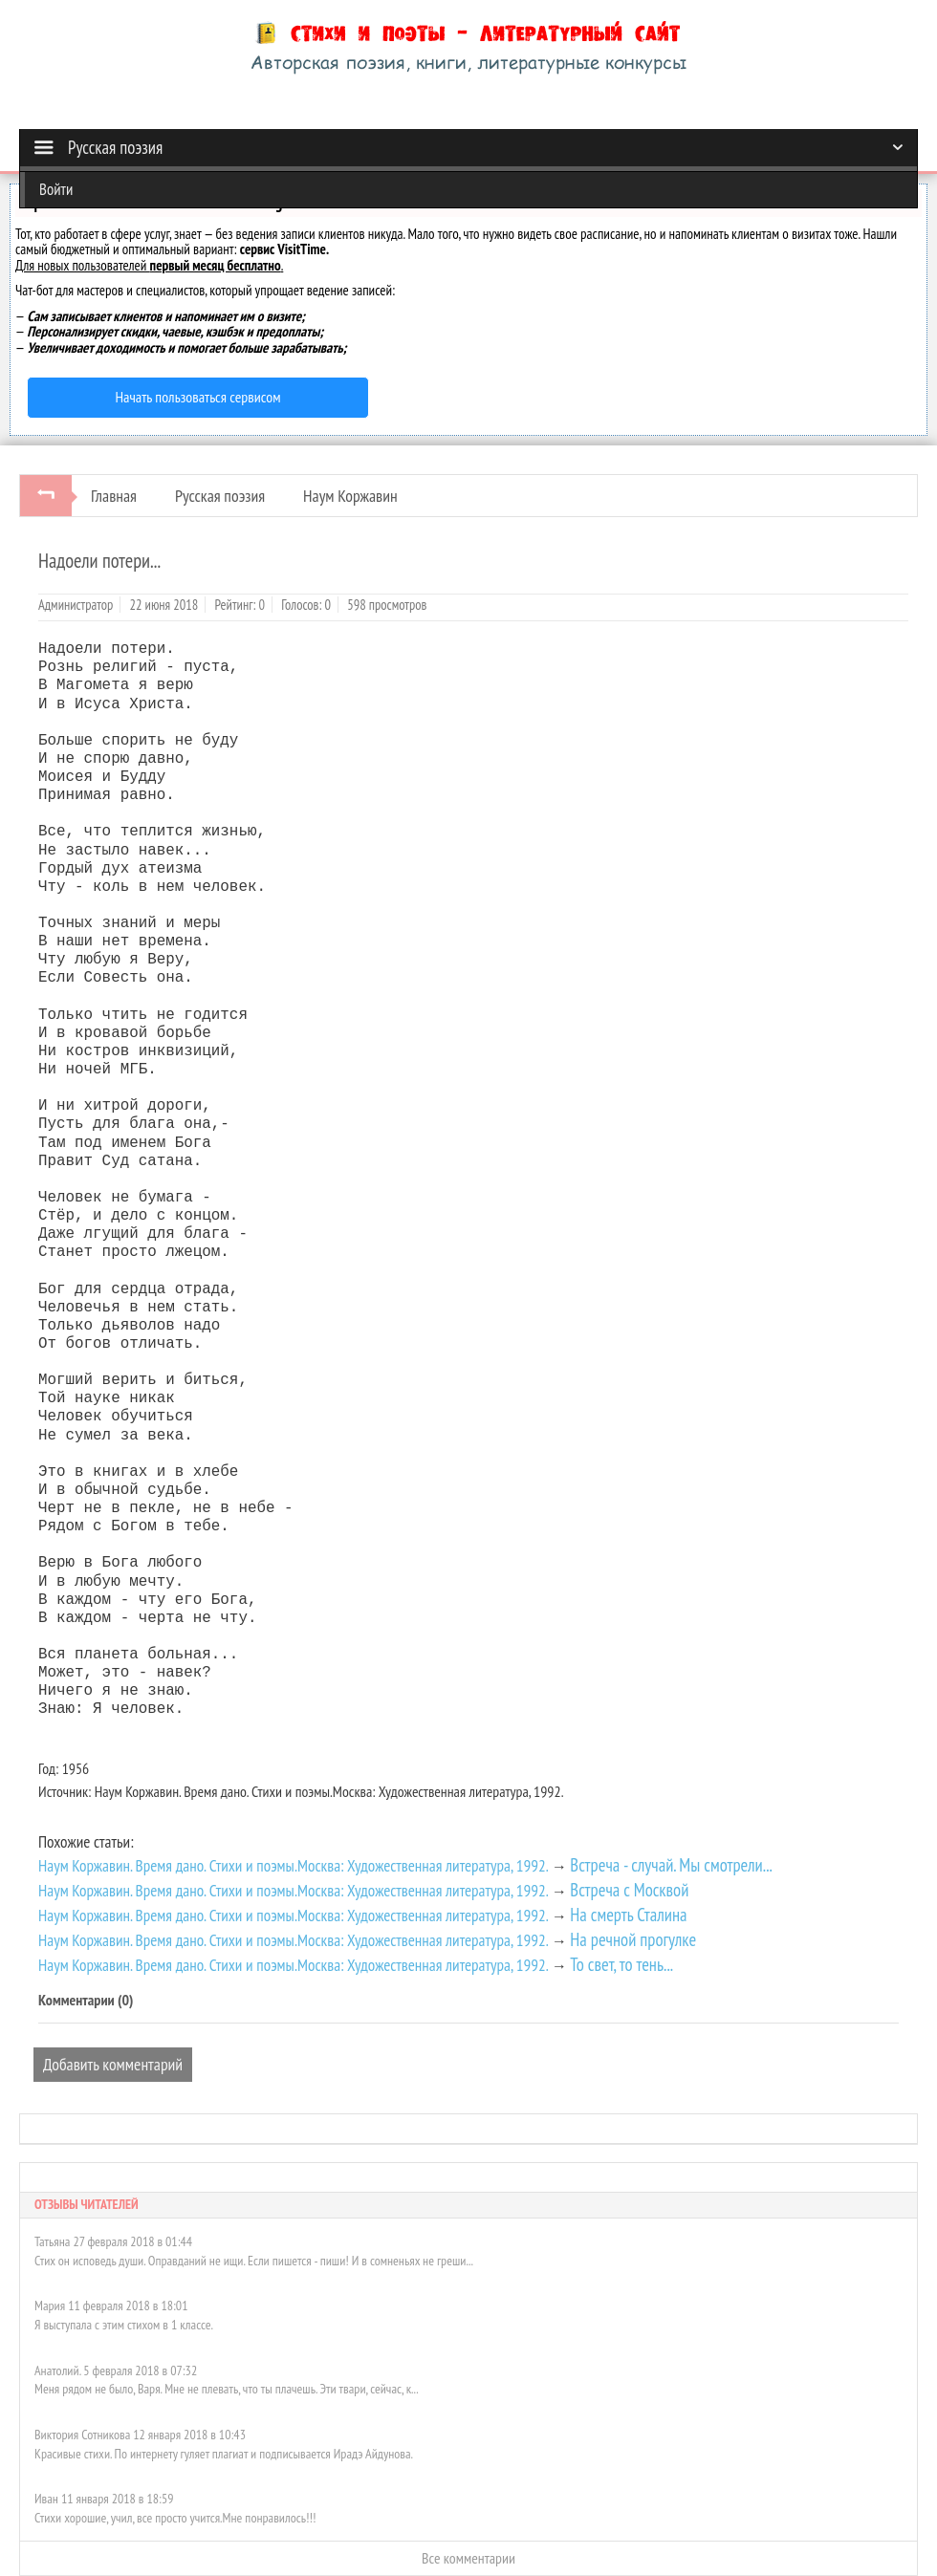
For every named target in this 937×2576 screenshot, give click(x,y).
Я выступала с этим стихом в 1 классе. (123, 2324)
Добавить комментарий (113, 2064)
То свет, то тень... (621, 1964)
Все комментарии (468, 2557)
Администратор (75, 604)
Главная (114, 496)
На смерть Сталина (628, 1914)
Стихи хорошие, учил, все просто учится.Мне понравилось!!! (175, 2517)
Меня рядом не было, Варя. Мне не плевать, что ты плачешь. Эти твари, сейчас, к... (226, 2388)
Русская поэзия (220, 496)
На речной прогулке (633, 1939)
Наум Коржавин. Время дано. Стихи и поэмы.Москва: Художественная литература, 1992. (293, 1865)
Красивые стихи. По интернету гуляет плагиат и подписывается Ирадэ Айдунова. (223, 2453)
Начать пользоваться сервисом (198, 396)
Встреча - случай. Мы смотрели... (671, 1864)
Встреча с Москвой (629, 1889)
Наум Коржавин (350, 496)
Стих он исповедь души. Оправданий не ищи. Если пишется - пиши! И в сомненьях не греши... (253, 2260)
